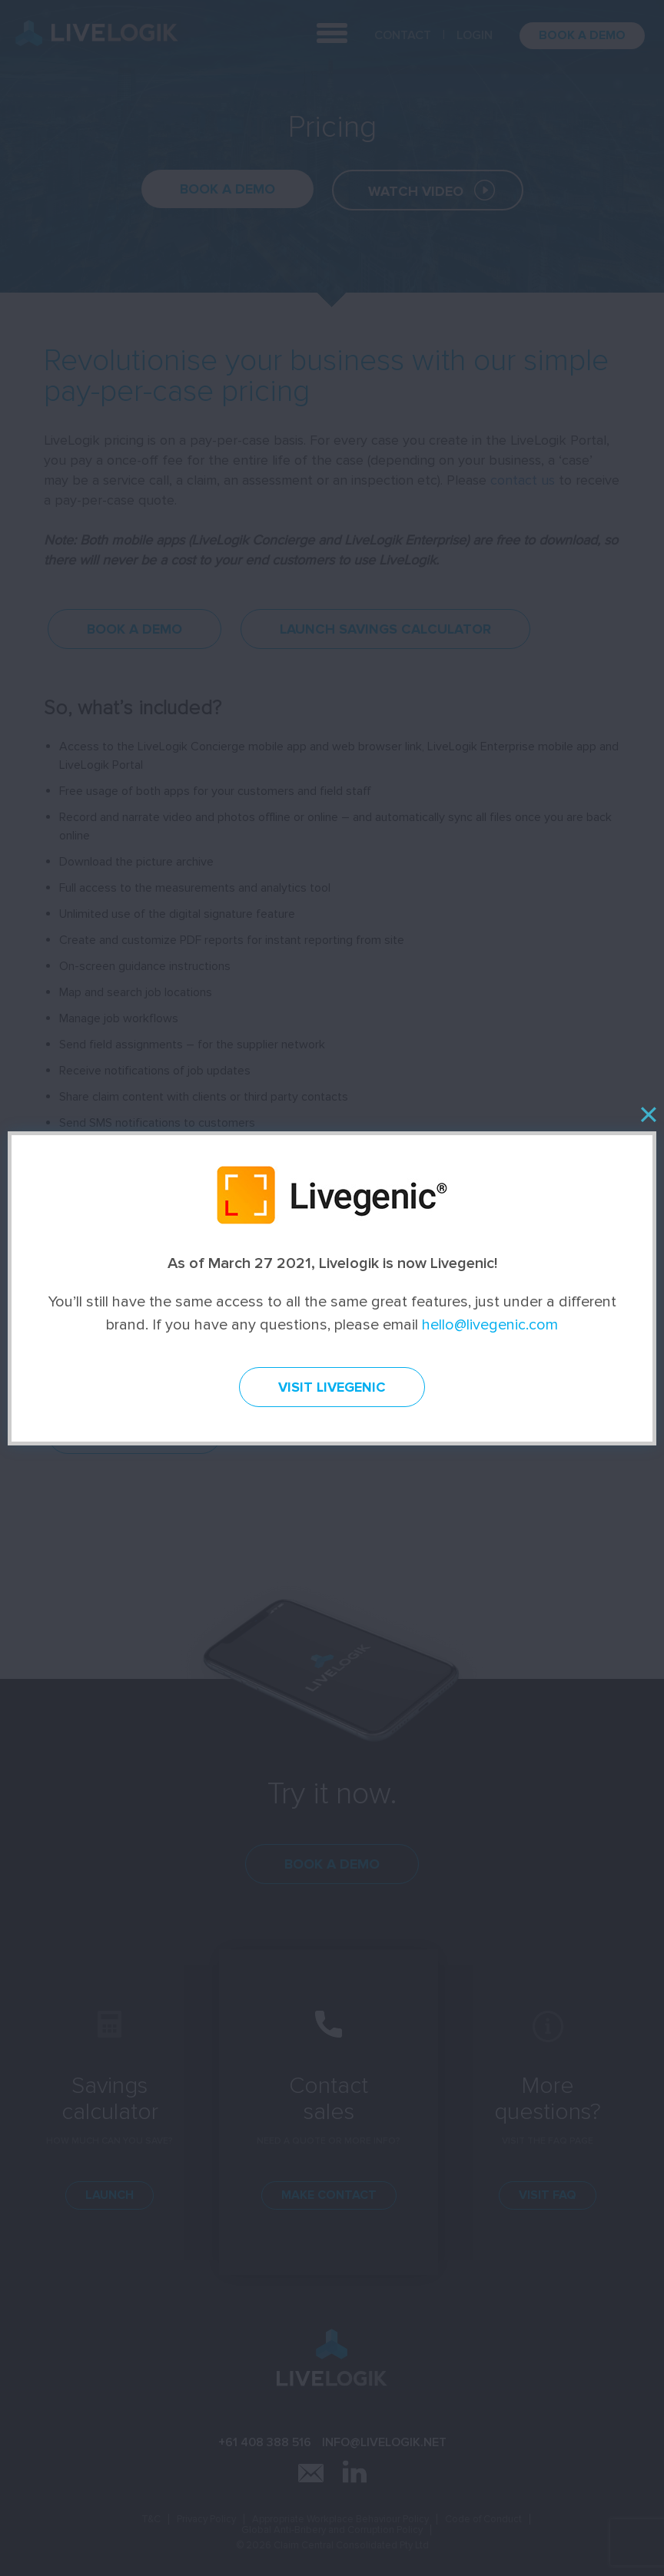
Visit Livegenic (332, 1387)
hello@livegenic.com (490, 1325)
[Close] (648, 1114)
